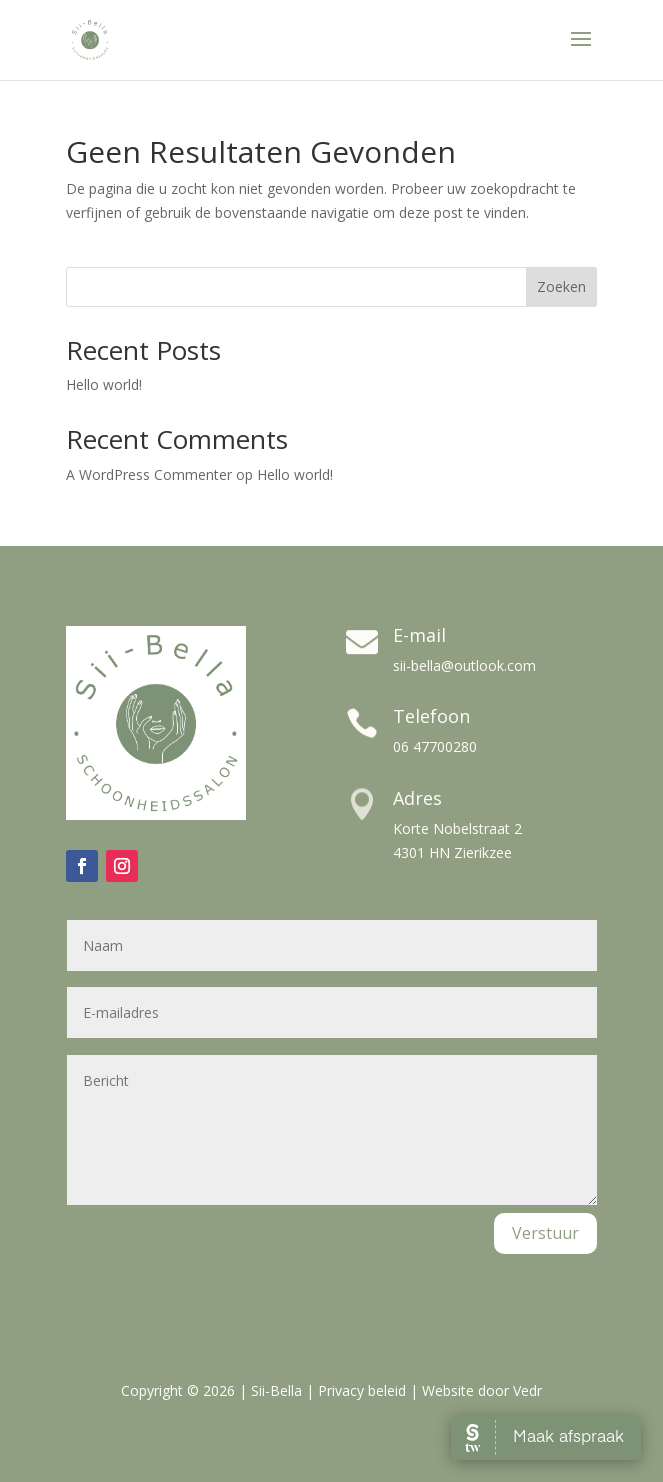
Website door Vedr (482, 1390)
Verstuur (545, 1233)
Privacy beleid (362, 1390)
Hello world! (104, 384)
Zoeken (561, 286)
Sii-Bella (276, 1390)
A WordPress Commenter (149, 474)
